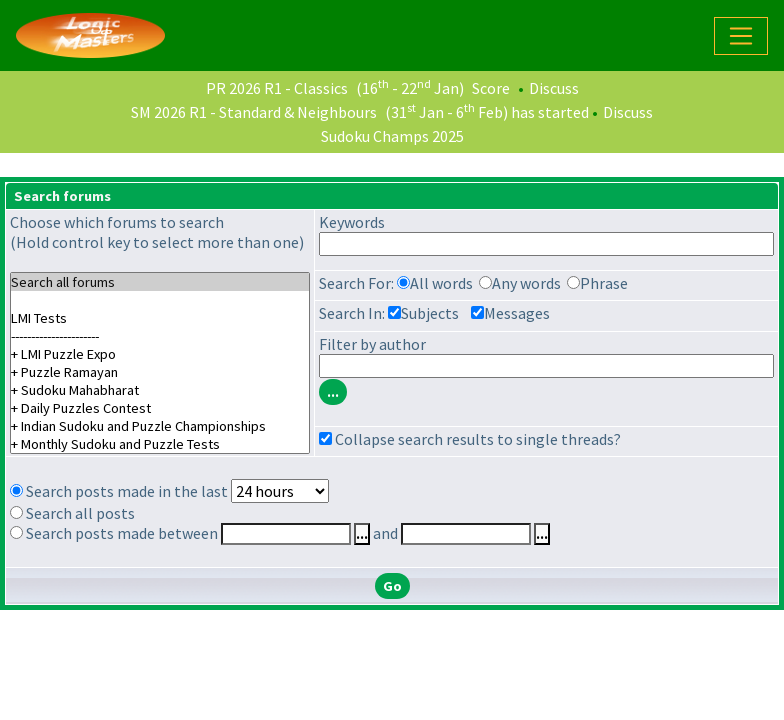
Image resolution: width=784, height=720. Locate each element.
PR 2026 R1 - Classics (277, 88)
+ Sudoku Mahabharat (160, 390)
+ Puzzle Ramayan (160, 372)
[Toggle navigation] (741, 36)
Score (491, 88)
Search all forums (160, 282)
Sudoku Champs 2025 (392, 136)
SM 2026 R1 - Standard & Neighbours (254, 112)
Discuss (554, 88)
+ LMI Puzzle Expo (160, 354)
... (362, 534)
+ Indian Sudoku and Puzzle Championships (160, 426)
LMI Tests (160, 318)
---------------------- (160, 336)
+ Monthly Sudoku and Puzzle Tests (160, 444)
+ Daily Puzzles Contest (160, 408)
